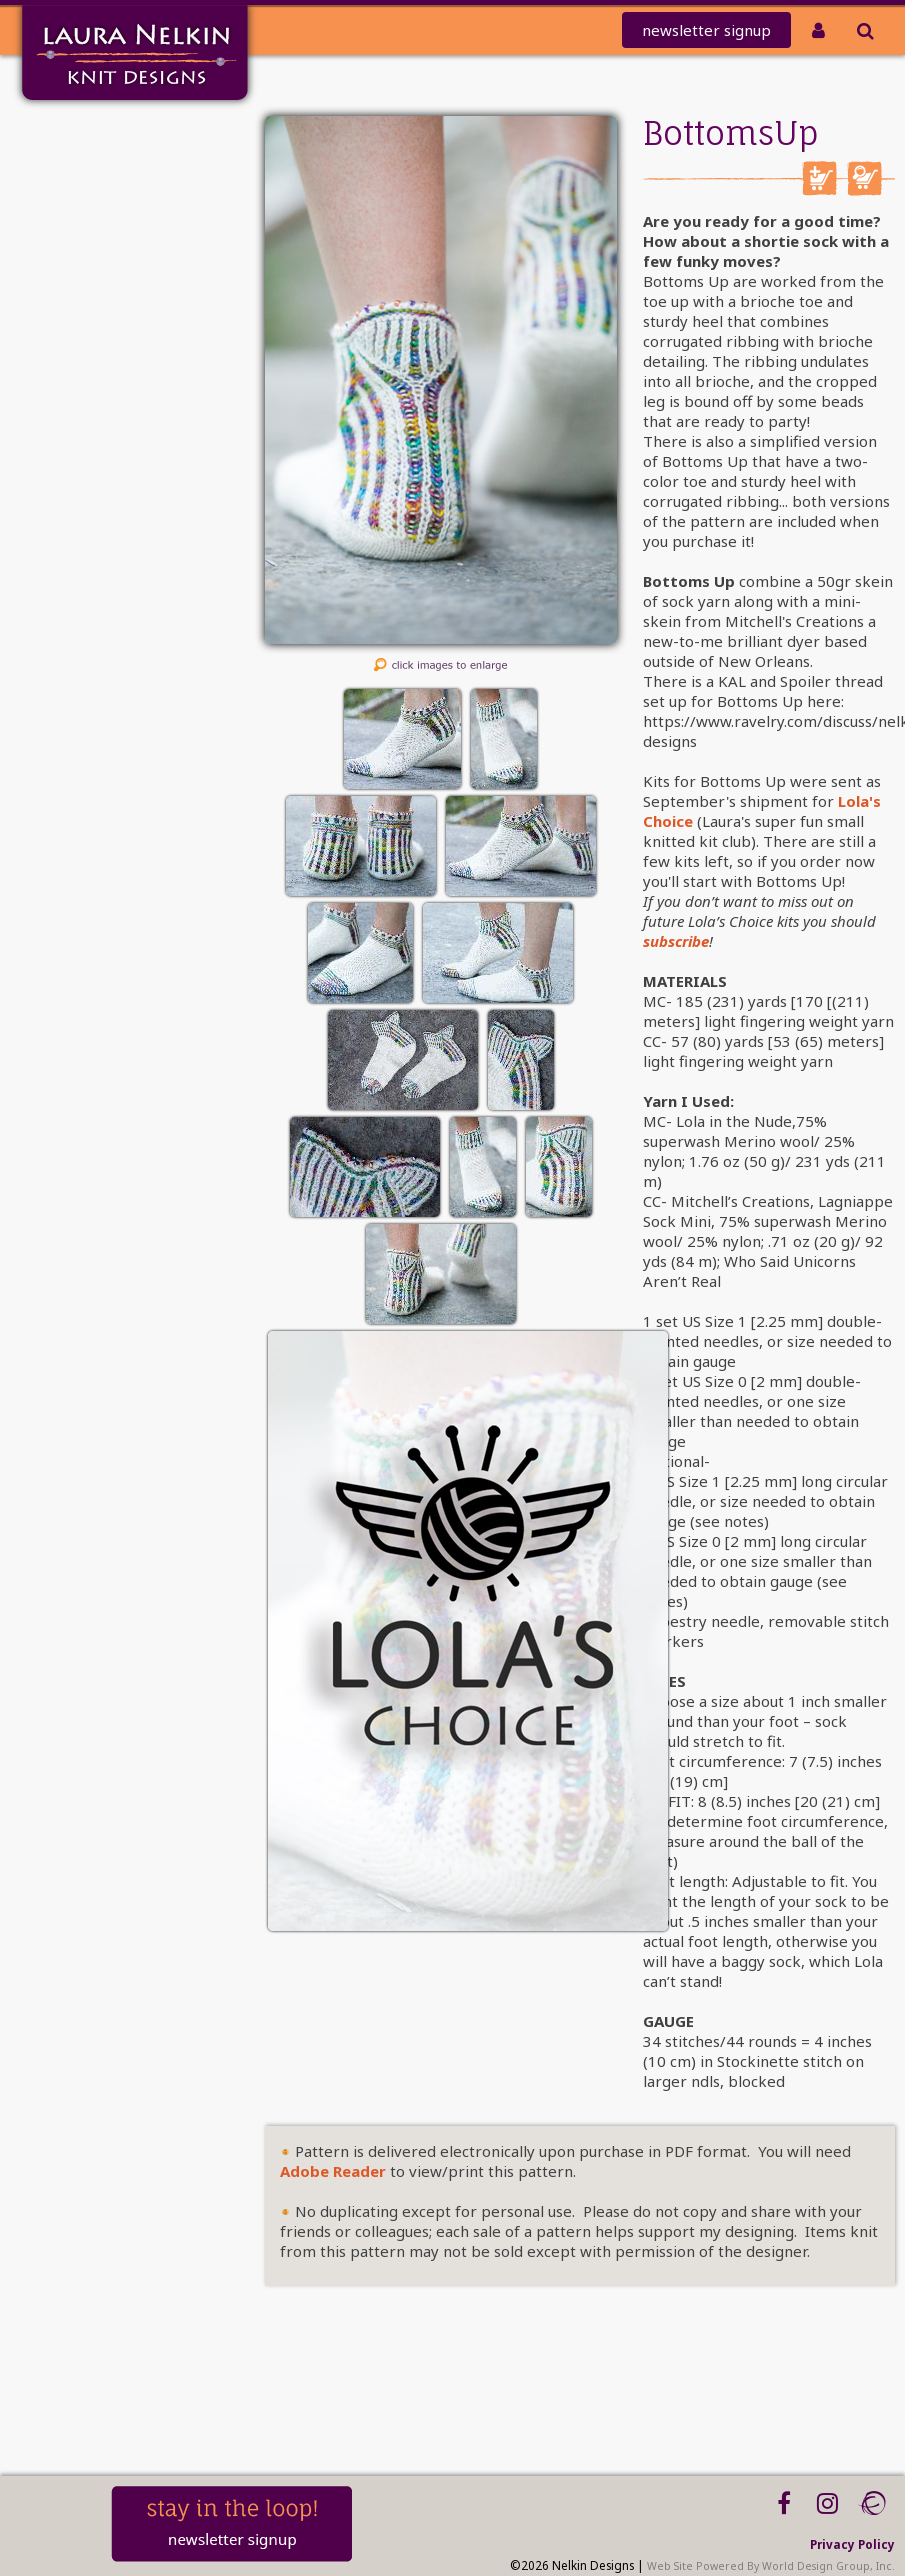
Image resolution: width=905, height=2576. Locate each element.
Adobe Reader (333, 2171)
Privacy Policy (852, 2544)
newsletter (706, 30)
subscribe (676, 941)
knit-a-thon (72, 185)
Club (99, 237)
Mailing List (73, 159)
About (94, 341)
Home (93, 133)
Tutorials (84, 315)
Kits (102, 289)
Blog (99, 393)
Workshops (76, 367)
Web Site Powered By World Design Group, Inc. (771, 2566)
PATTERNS (85, 263)
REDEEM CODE (67, 211)
